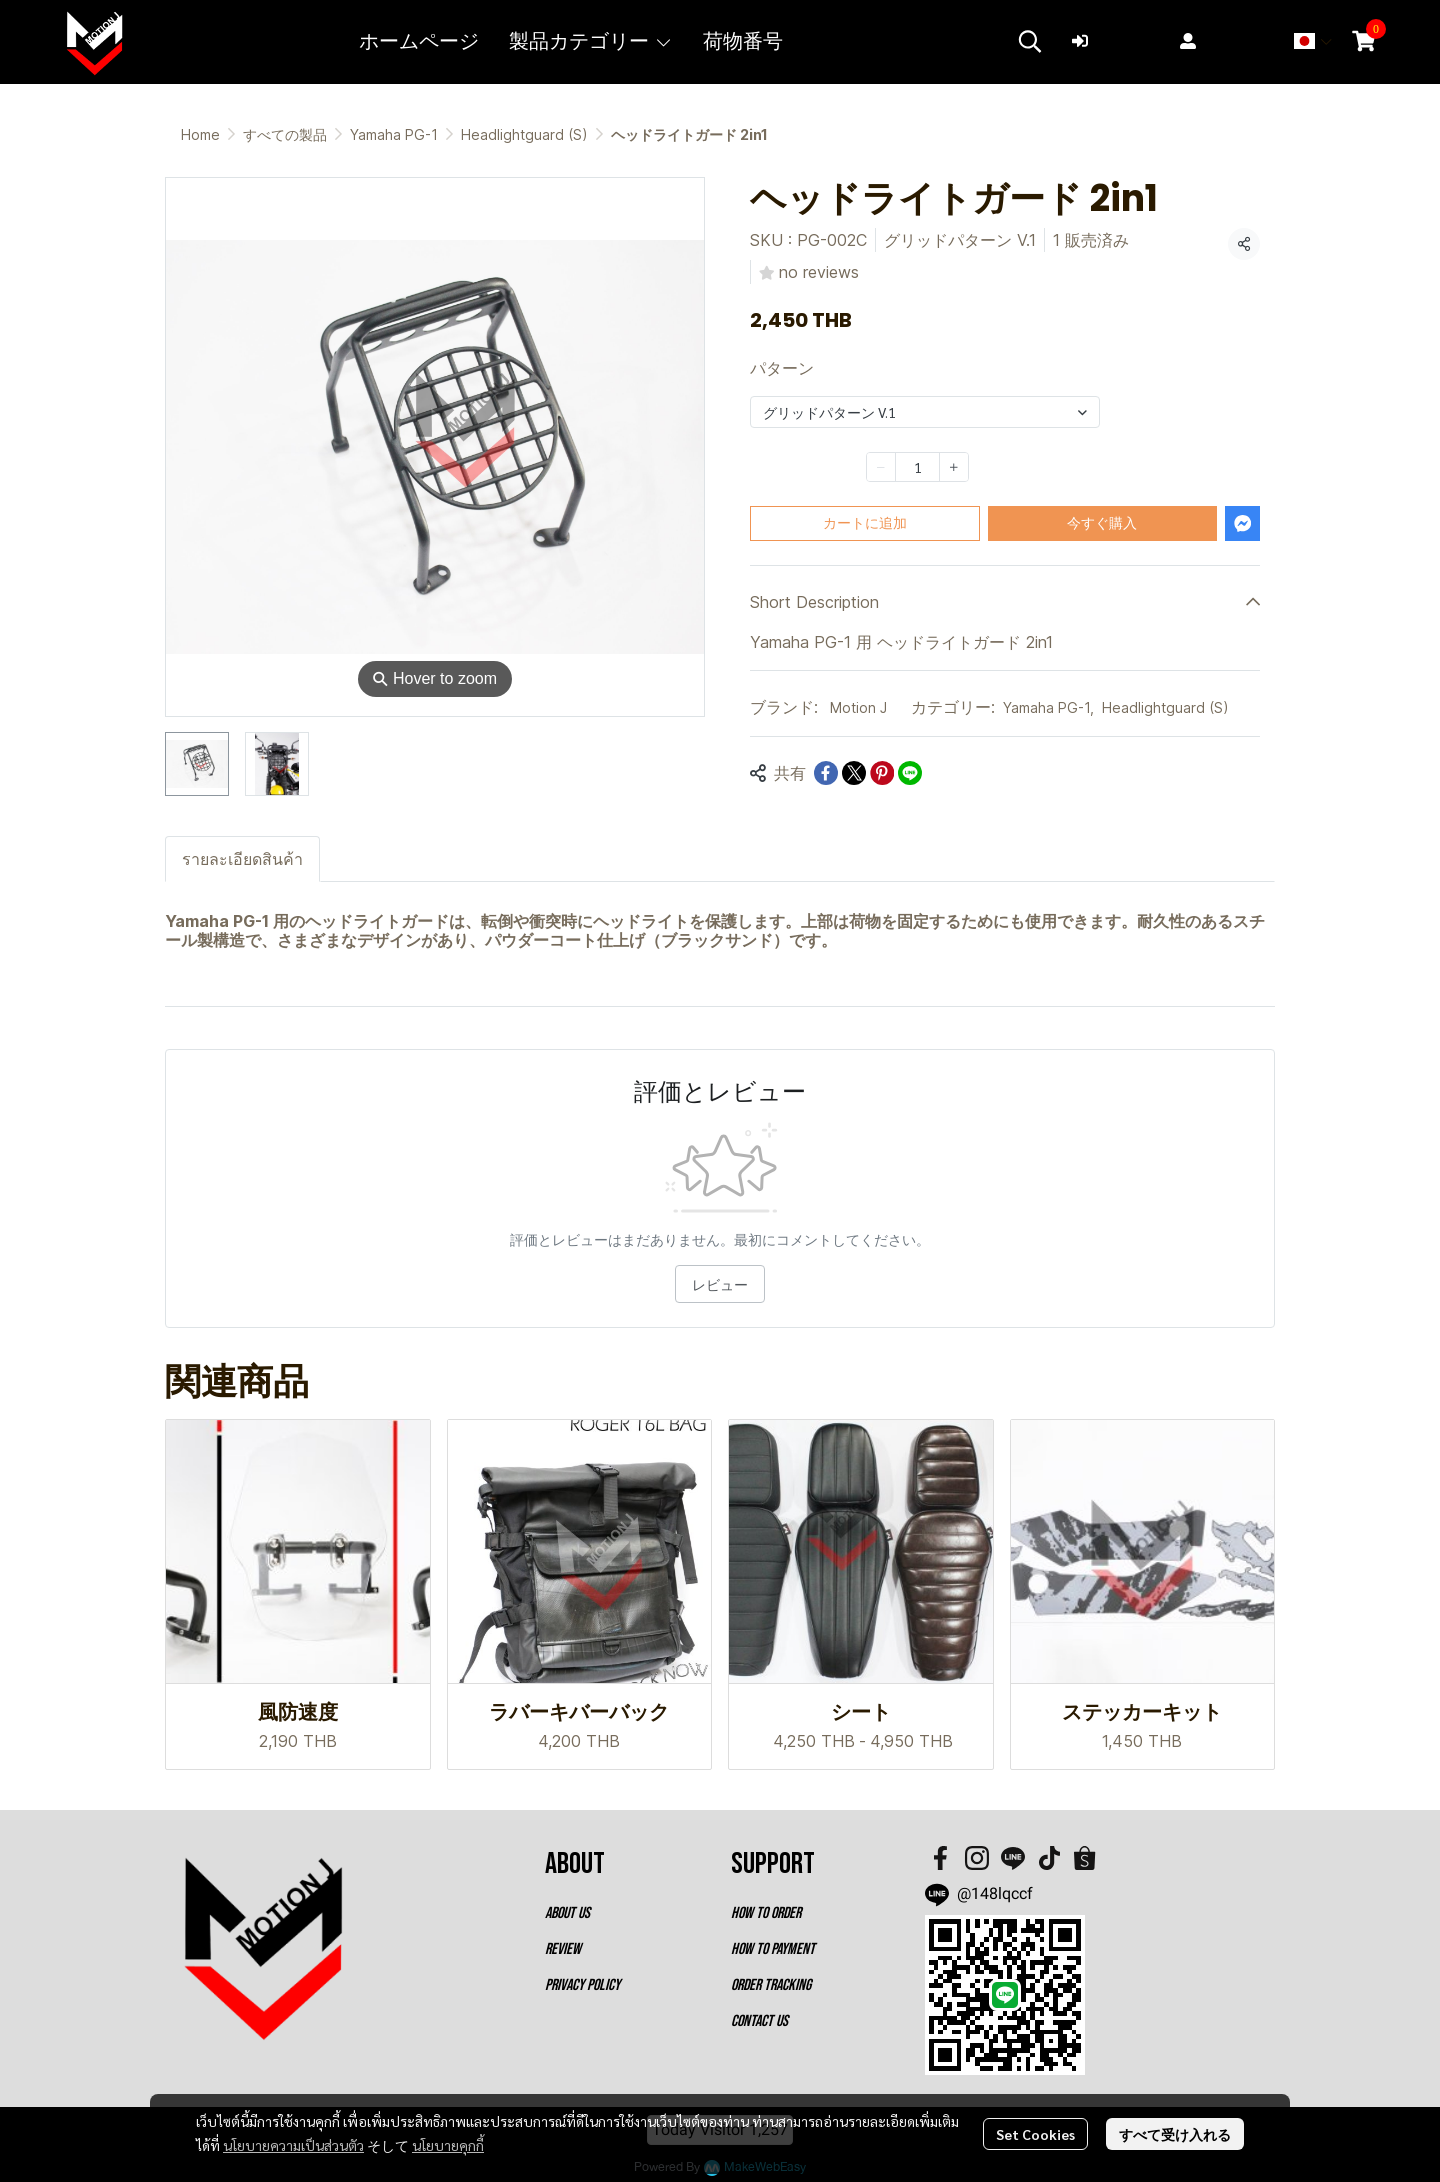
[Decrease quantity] (881, 467)
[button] (1030, 41)
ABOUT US (567, 1913)
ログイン (1116, 40)
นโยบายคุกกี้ (448, 2145)
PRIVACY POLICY (582, 1985)
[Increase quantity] (954, 467)
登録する (1224, 40)
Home (200, 134)
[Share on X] (854, 773)
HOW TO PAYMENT (773, 1949)
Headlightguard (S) (524, 134)
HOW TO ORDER (766, 1913)
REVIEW (563, 1949)
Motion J (858, 707)
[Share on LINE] (910, 773)
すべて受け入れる (1175, 2134)
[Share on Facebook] (826, 773)
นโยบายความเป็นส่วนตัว (293, 2145)
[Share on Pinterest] (882, 773)
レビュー (720, 1284)
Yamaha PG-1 (394, 134)
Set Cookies (1035, 2134)
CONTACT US (759, 2021)
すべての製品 (285, 134)
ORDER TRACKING (771, 1985)
